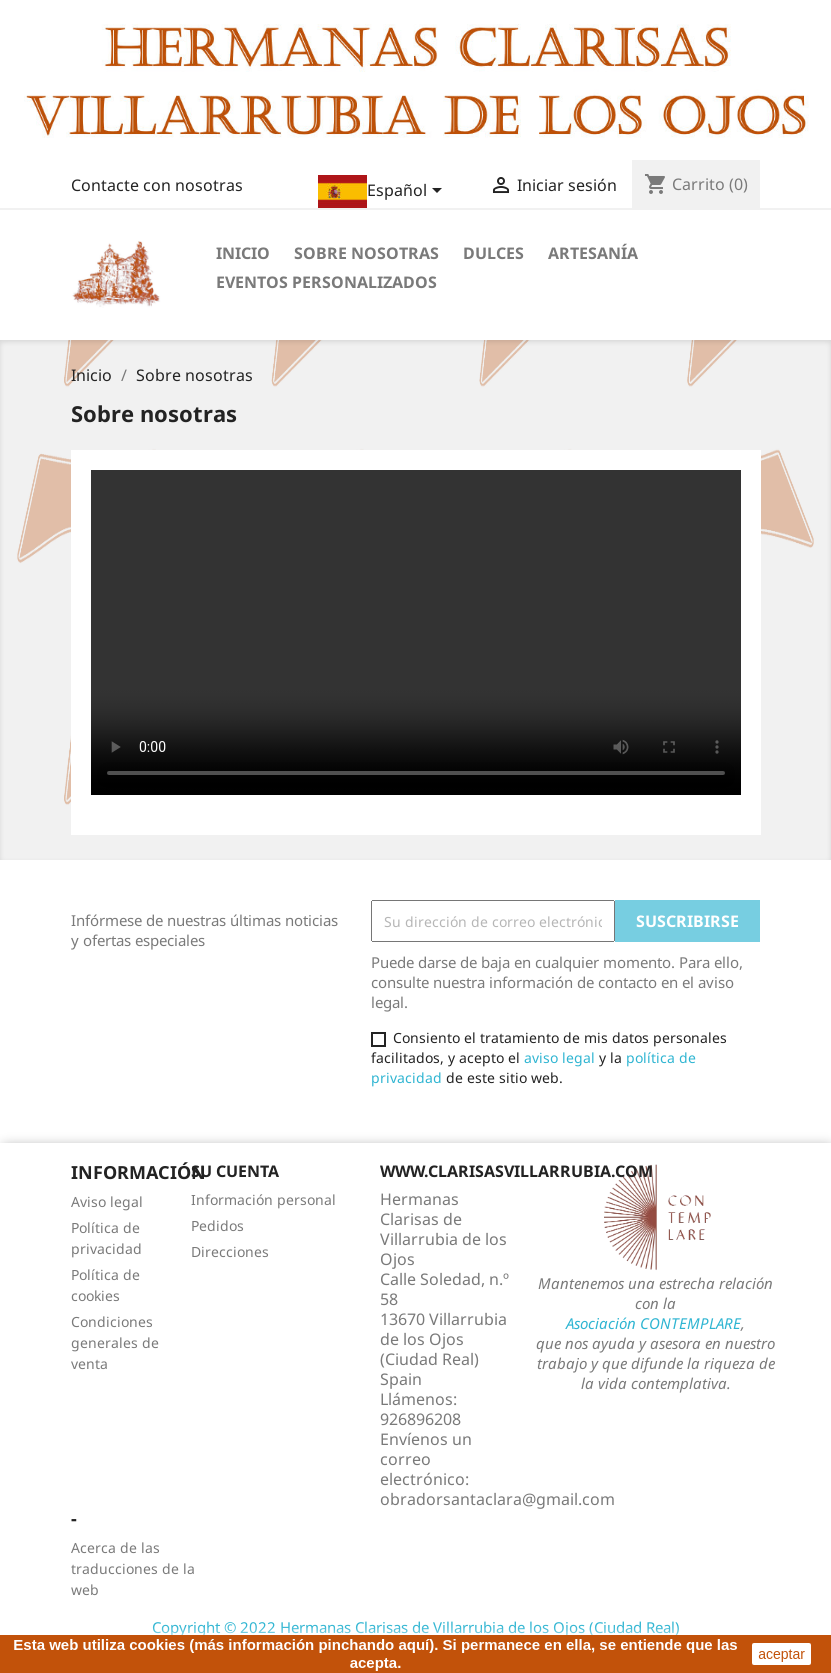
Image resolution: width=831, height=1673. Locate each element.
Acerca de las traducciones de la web (133, 1568)
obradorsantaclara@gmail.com (497, 1499)
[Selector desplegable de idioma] (383, 191)
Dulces (493, 253)
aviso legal (559, 1057)
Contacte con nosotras (157, 185)
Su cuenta (235, 1171)
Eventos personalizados (326, 282)
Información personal (263, 1199)
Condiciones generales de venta (115, 1342)
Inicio (243, 253)
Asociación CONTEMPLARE (653, 1323)
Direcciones (230, 1251)
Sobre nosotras (366, 253)
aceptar (781, 1654)
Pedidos (217, 1225)
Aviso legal (107, 1201)
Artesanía (593, 253)
